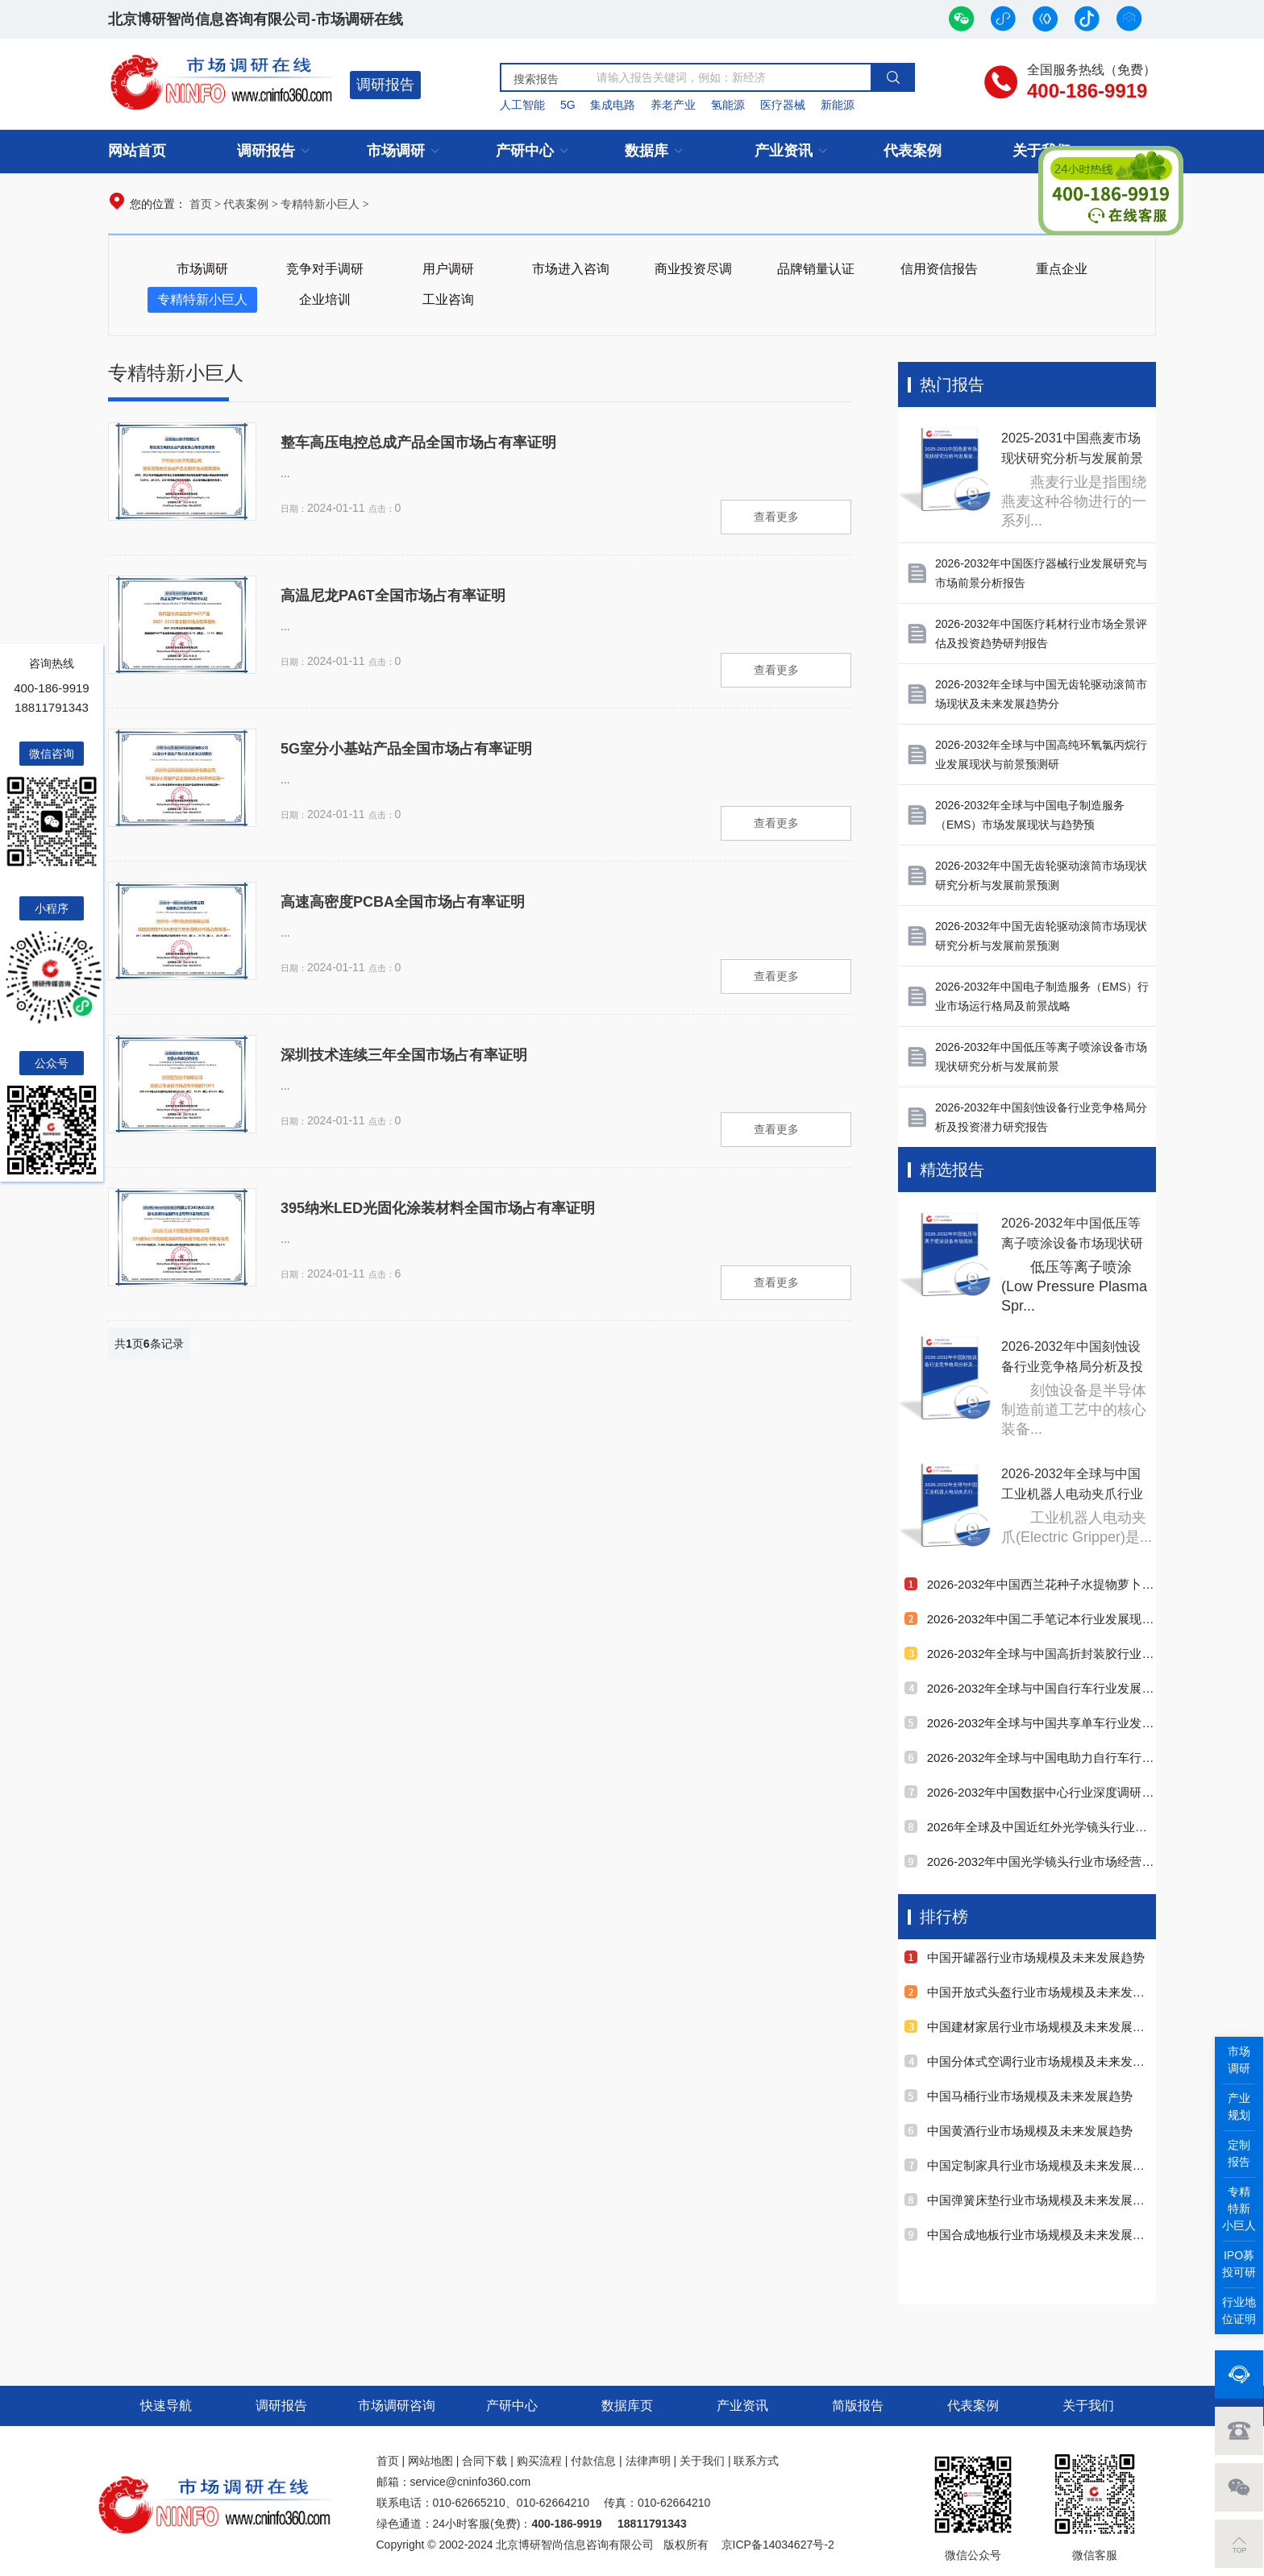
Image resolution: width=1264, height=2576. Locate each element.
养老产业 (673, 104)
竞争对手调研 (325, 269)
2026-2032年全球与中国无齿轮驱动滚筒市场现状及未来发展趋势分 (1041, 694)
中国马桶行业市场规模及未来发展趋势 (1018, 2096)
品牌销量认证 (815, 269)
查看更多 (776, 516)
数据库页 (627, 2405)
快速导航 (166, 2405)
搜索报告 (536, 79)
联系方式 (756, 2460)
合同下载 (484, 2460)
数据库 (646, 151)
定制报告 (1239, 2153)
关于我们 (1088, 2405)
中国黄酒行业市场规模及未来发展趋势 (1018, 2131)
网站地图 (430, 2460)
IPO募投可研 (1239, 2264)
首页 (200, 203)
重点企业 (1061, 269)
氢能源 (728, 104)
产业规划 (1239, 2106)
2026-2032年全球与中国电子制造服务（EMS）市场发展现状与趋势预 (1030, 815)
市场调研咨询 (396, 2405)
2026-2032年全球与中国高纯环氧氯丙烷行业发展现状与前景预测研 (1041, 754)
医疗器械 (782, 104)
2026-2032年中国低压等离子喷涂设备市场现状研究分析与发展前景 (1041, 1057)
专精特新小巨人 (320, 203)
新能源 (837, 104)
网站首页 (137, 151)
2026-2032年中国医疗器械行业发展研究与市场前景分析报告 (1041, 573)
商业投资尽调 (693, 269)
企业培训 (325, 299)
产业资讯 (784, 151)
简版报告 (858, 2405)
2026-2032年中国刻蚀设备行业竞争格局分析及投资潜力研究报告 (1041, 1117)
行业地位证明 (1239, 2310)
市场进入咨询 (570, 269)
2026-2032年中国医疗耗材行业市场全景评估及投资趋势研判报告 (1041, 633)
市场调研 (396, 151)
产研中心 (525, 151)
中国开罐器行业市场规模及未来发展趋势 (1024, 1957)
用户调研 (448, 269)
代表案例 (913, 151)
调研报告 (385, 85)
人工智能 (522, 104)
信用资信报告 (939, 269)
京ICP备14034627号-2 (777, 2544)
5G (568, 104)
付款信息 (593, 2460)
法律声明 (648, 2460)
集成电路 (612, 104)
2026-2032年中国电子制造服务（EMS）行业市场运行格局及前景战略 (1042, 996)
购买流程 (539, 2460)
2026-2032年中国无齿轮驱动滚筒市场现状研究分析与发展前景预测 (1041, 875)
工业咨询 (448, 299)
